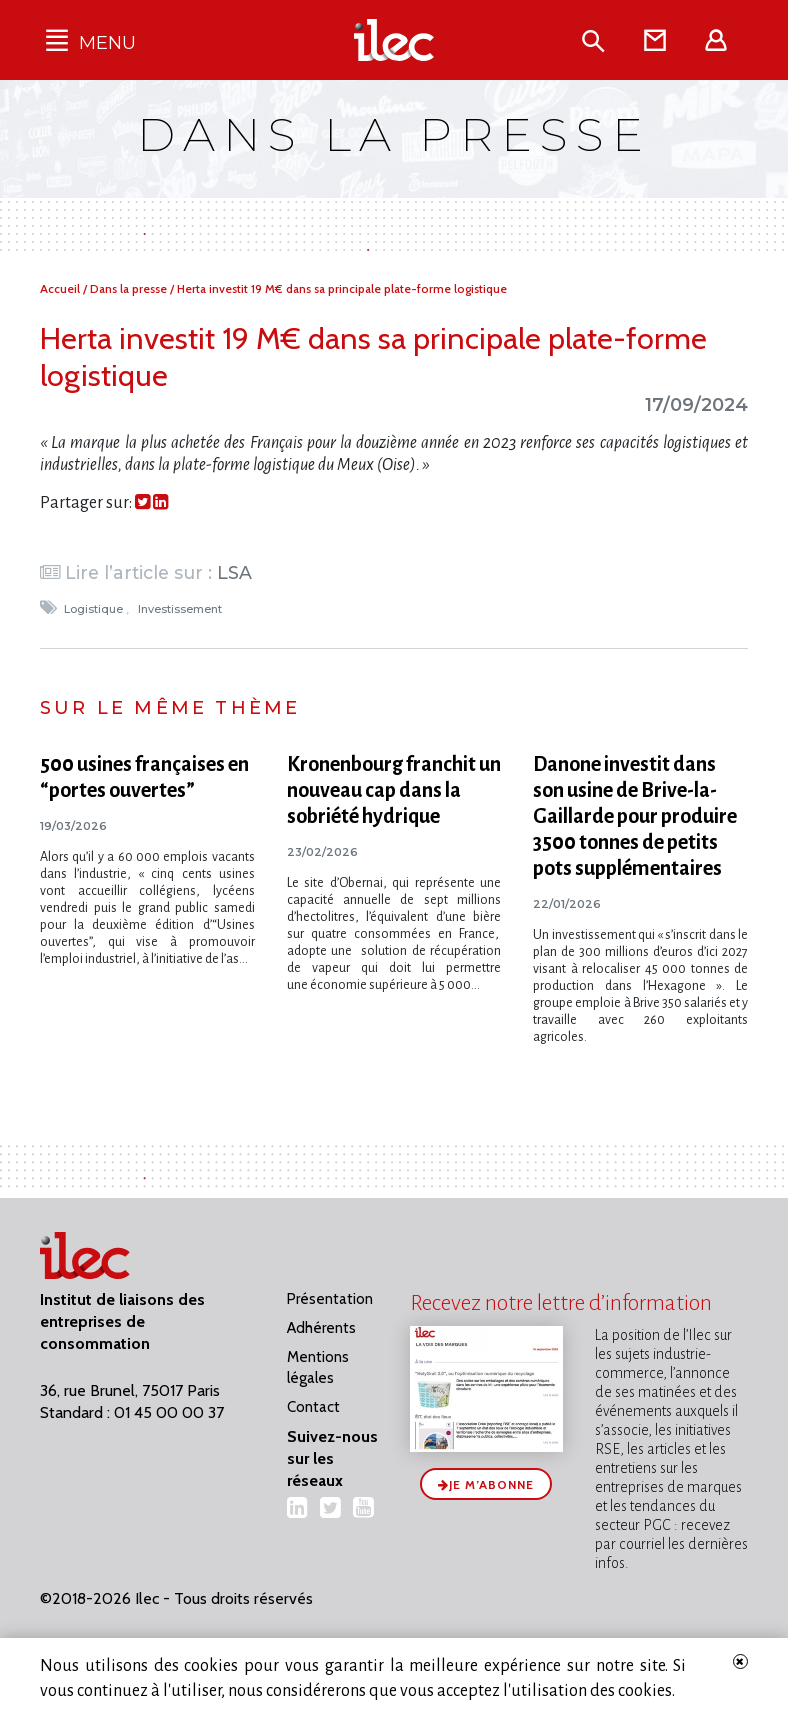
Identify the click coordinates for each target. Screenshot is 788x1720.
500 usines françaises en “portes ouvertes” (144, 777)
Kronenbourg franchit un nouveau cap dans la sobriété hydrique (394, 790)
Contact (313, 1407)
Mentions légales (318, 1367)
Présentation (330, 1299)
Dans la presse (130, 288)
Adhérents (321, 1328)
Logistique (95, 609)
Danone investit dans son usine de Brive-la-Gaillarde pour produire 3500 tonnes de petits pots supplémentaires (635, 816)
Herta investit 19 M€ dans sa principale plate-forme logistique (342, 288)
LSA (234, 572)
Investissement (181, 609)
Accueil (61, 288)
